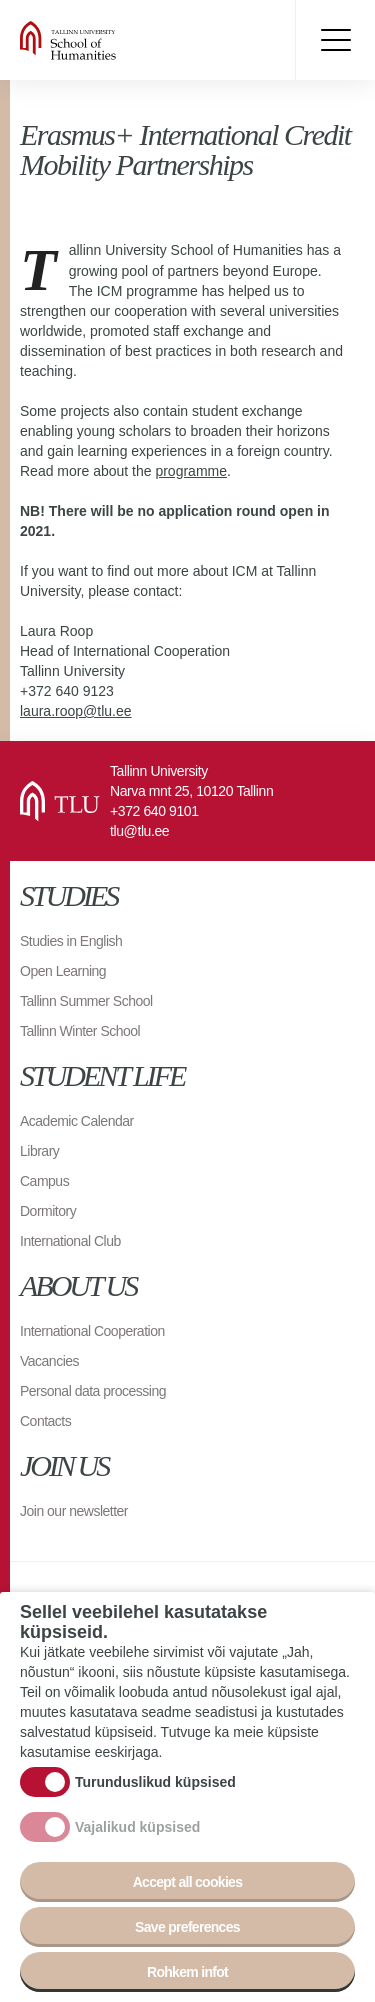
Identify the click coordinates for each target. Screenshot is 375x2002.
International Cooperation (92, 1331)
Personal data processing (93, 1391)
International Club (70, 1241)
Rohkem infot (187, 1975)
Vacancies (49, 1361)
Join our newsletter (74, 1511)
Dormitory (48, 1211)
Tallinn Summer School (86, 1001)
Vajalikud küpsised (137, 1830)
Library (39, 1151)
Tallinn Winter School (80, 1031)
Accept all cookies (188, 1885)
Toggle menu (335, 40)
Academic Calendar (77, 1121)
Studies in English (71, 941)
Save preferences (187, 1930)
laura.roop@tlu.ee (76, 711)
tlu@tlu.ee (139, 831)
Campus (44, 1181)
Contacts (45, 1421)
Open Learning (63, 971)
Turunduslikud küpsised (155, 1785)
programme (191, 471)
